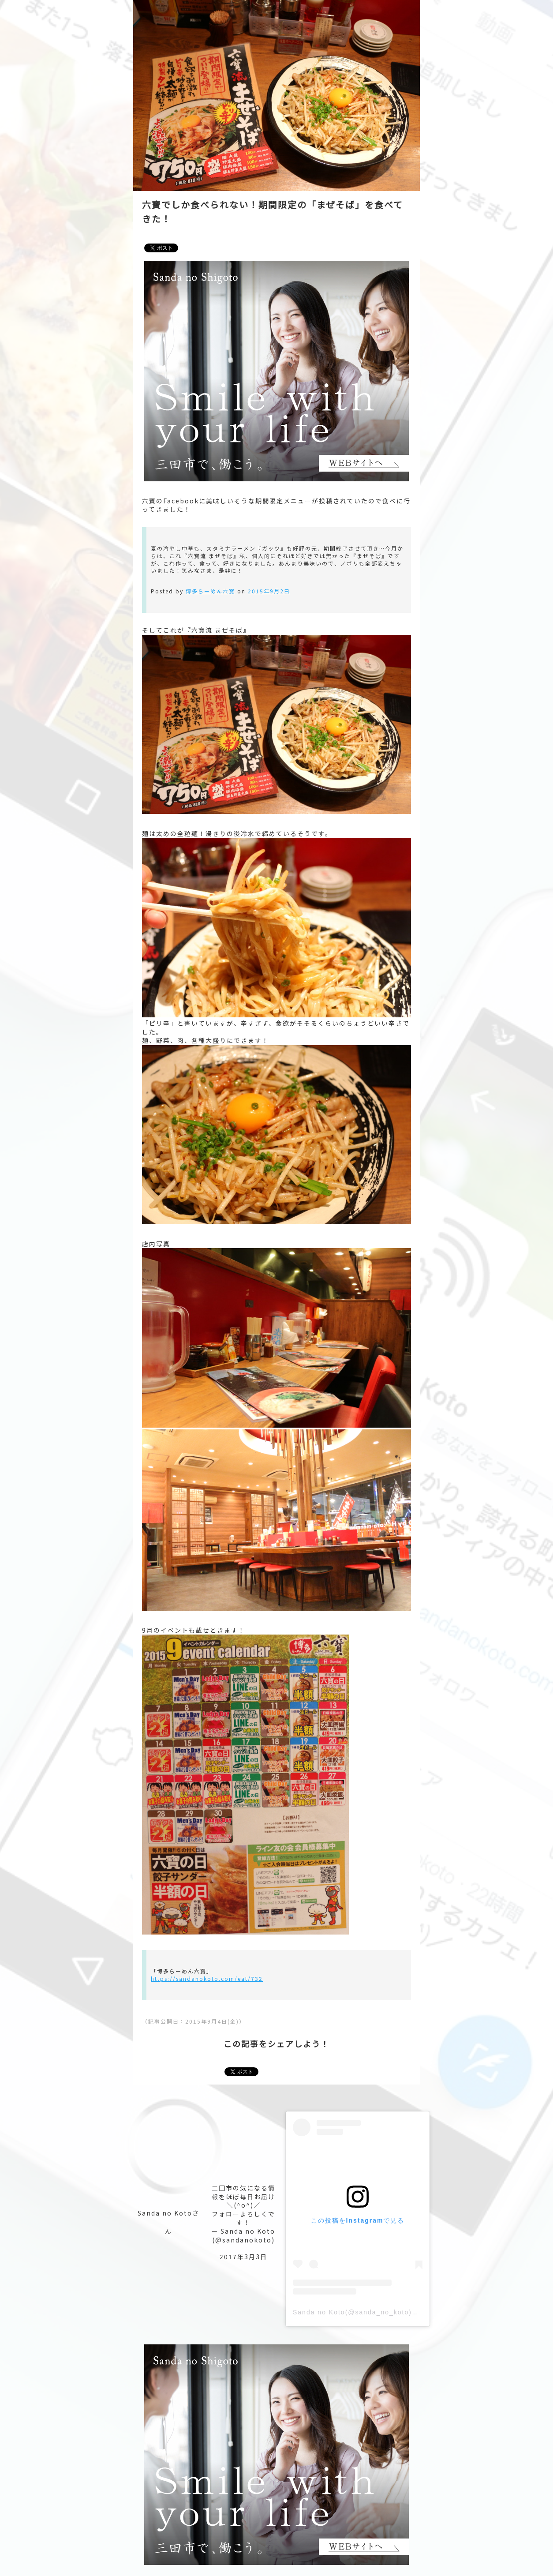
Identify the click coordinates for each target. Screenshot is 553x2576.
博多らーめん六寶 (210, 591)
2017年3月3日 (243, 2256)
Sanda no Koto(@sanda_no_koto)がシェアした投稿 (380, 2312)
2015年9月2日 (269, 591)
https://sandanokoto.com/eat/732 (207, 1978)
